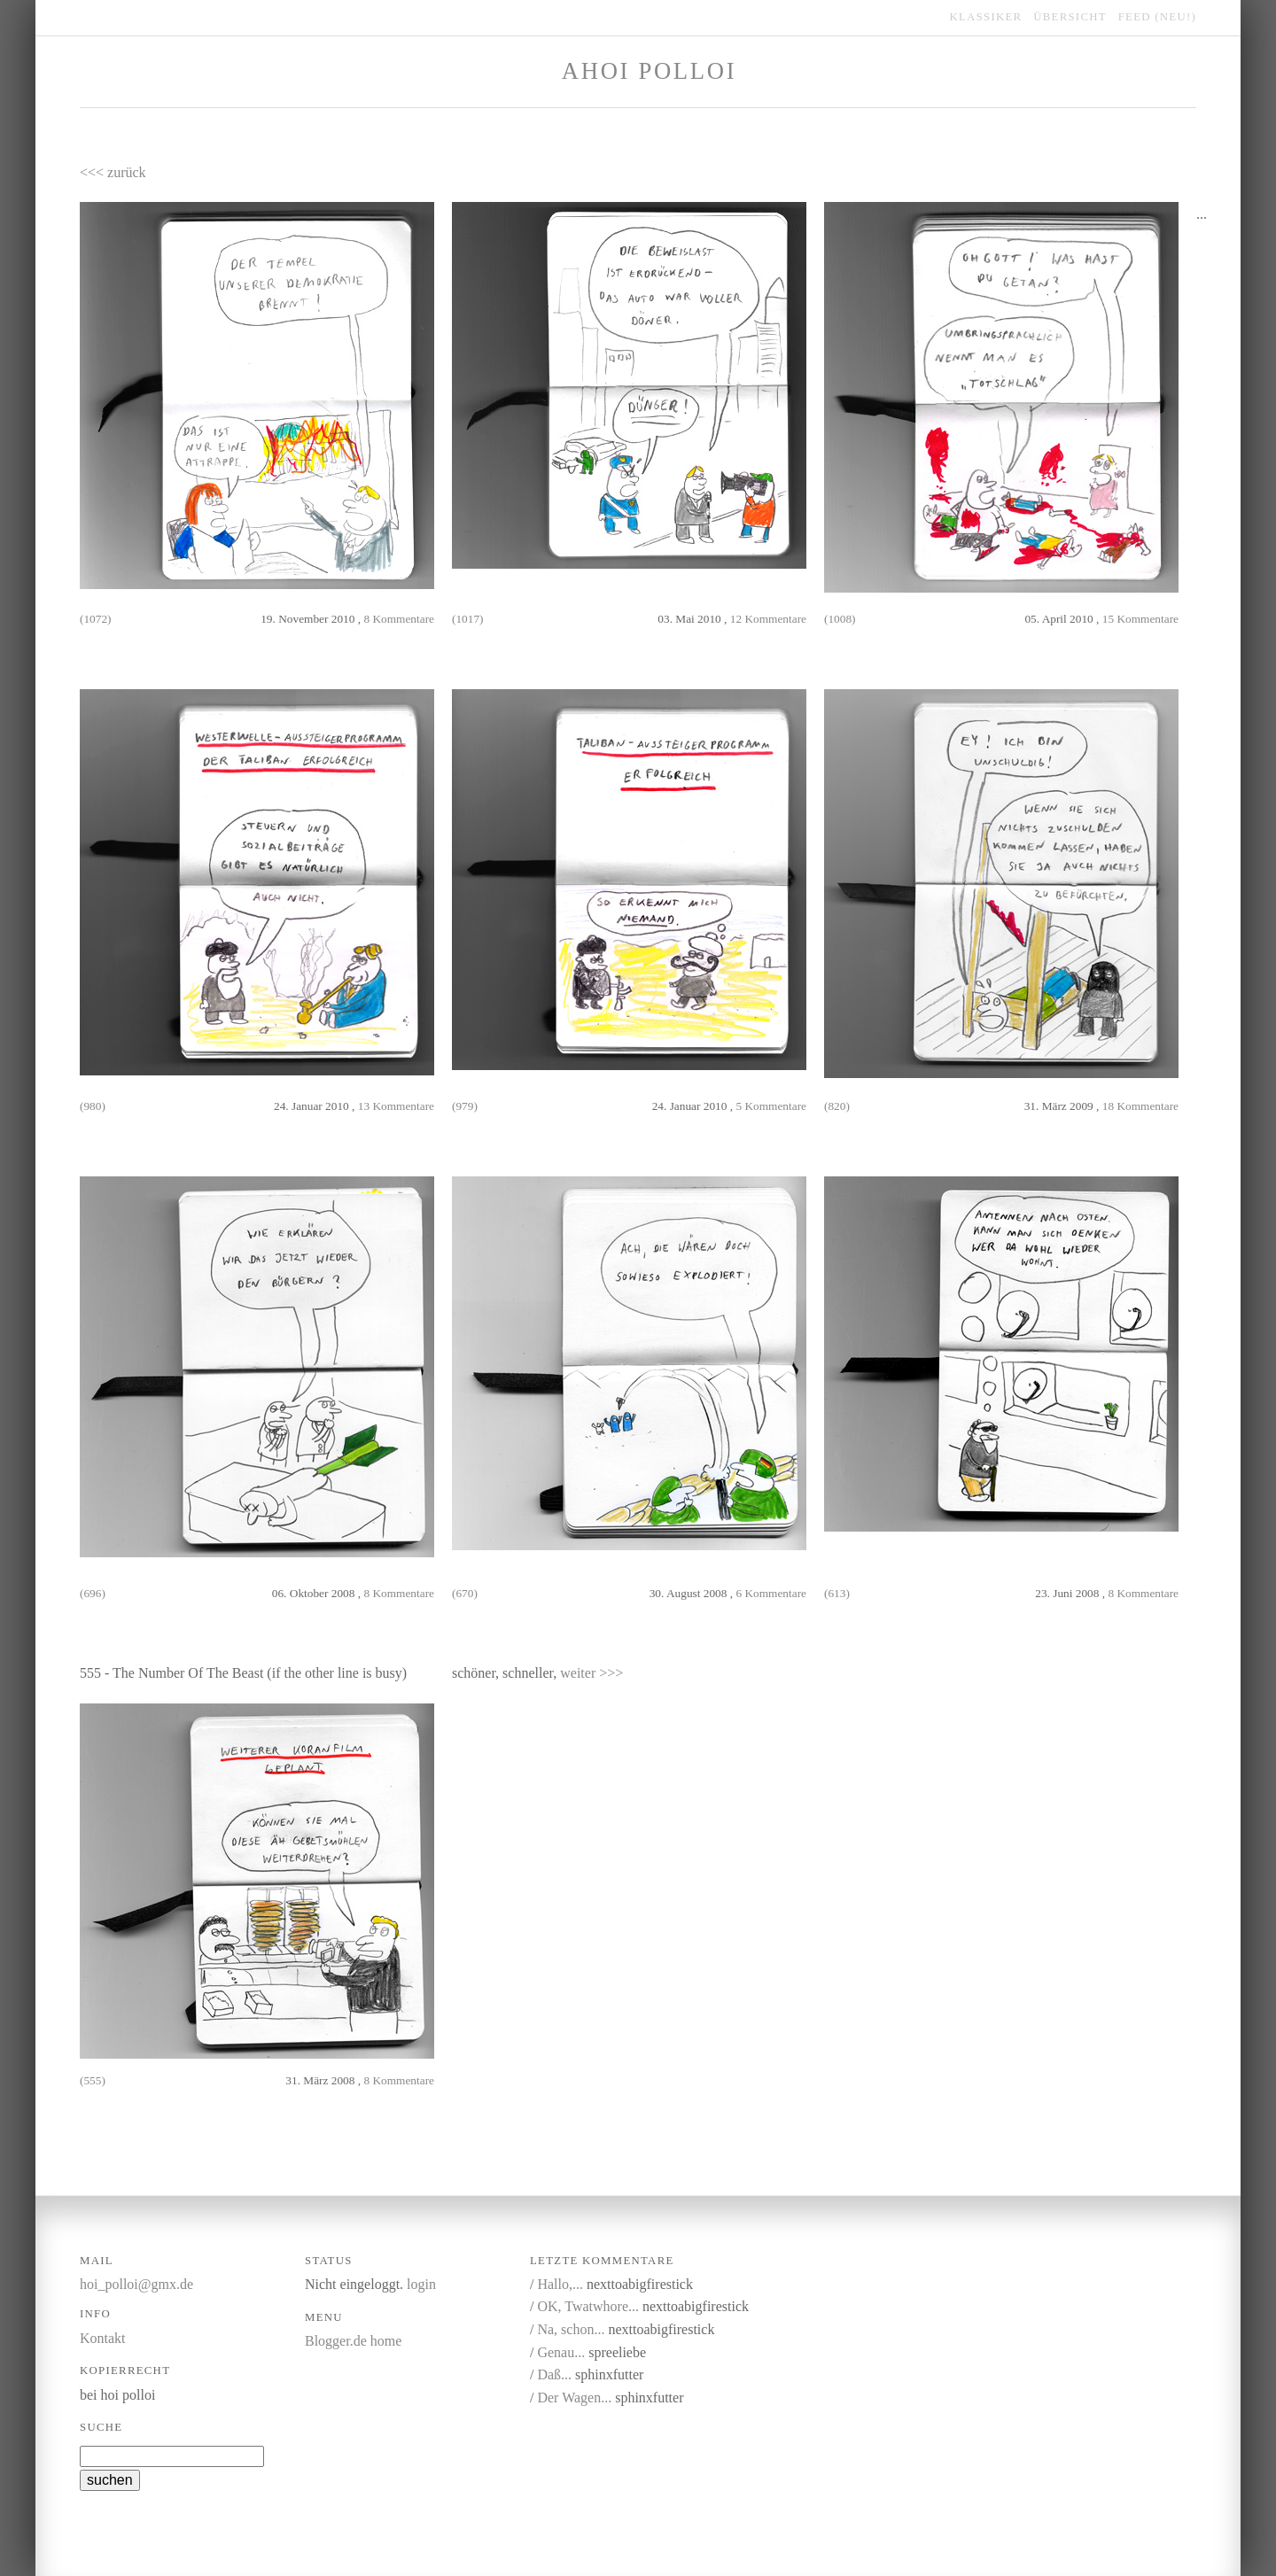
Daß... (554, 2374)
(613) (837, 1593)
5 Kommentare (770, 1106)
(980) (92, 1106)
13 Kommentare (396, 1106)
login (421, 2284)
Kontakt (103, 2338)
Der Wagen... (574, 2397)
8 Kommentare (398, 618)
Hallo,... (560, 2284)
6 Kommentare (770, 1593)
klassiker (986, 17)
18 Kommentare (1140, 1106)
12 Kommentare (768, 618)
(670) (465, 1593)
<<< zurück (113, 172)
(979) (465, 1106)
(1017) (468, 618)
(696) (92, 1593)
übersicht (1070, 17)
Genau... (561, 2352)
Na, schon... (570, 2329)
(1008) (840, 618)
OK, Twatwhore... (588, 2306)
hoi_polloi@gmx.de (136, 2284)
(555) (92, 2080)
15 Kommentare (1140, 618)
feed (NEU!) (1157, 17)
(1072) (96, 618)
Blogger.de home (353, 2340)
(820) (837, 1106)
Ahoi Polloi (649, 71)
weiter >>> (591, 1672)
